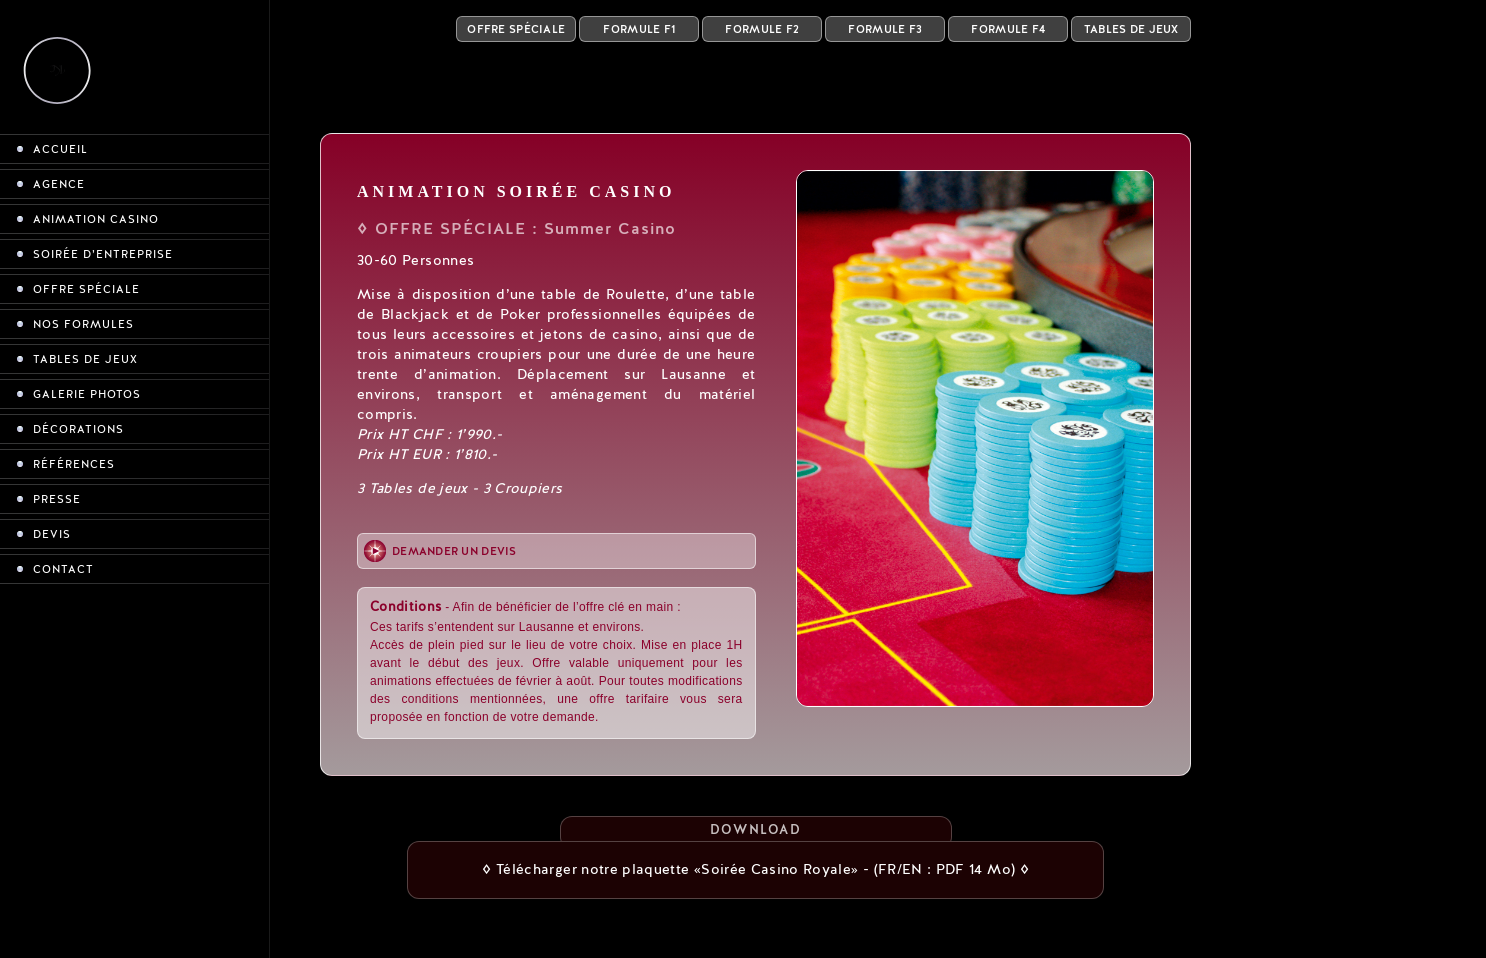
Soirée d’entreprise (103, 254)
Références (74, 464)
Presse (57, 499)
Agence (59, 184)
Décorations (78, 429)
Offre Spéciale (516, 29)
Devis (52, 534)
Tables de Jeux (1131, 29)
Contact (63, 569)
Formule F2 (762, 29)
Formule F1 (639, 29)
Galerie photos (87, 394)
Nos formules (83, 324)
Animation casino (96, 219)
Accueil (60, 149)
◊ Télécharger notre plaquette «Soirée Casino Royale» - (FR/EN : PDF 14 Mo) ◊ (755, 869)
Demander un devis (454, 551)
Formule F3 (885, 29)
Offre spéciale (86, 289)
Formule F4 (1008, 29)
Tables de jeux (85, 359)
